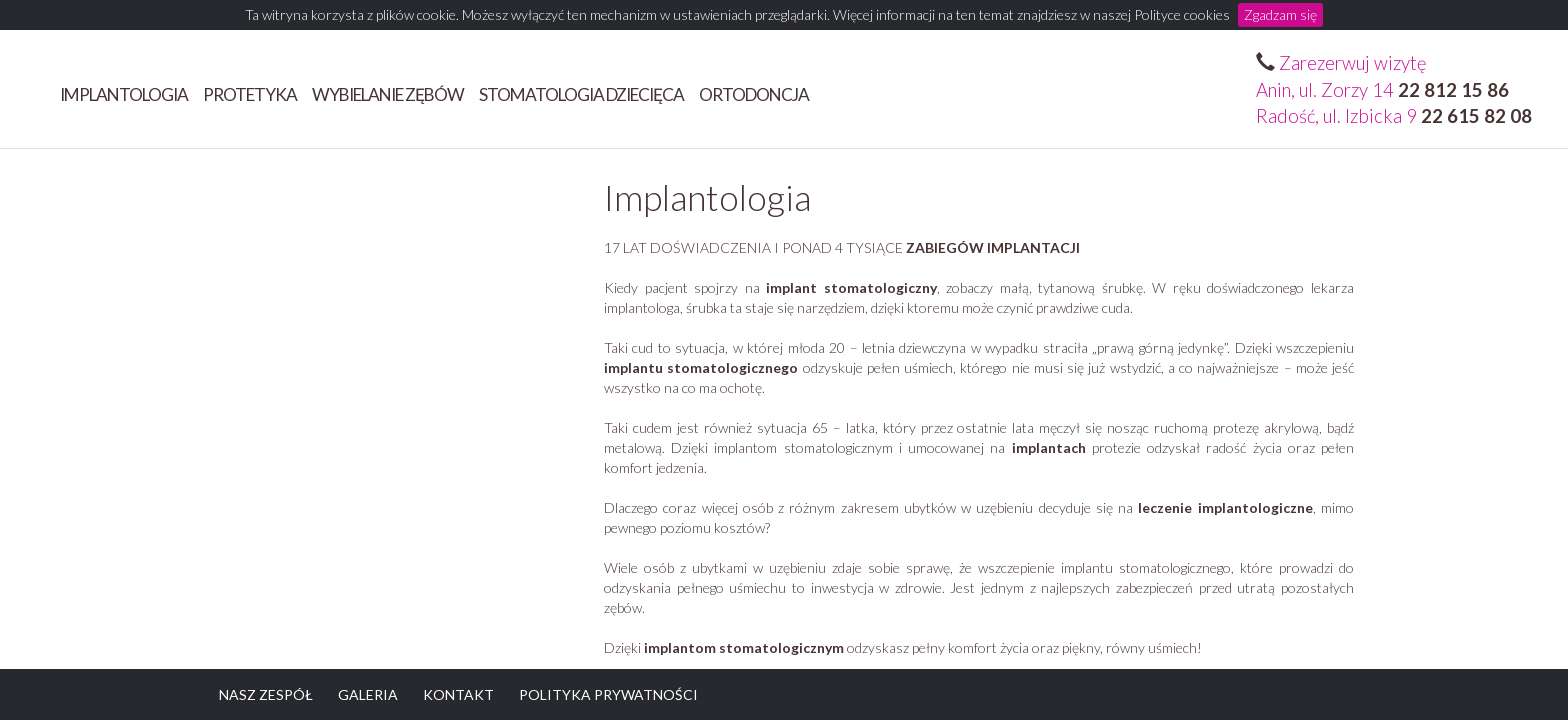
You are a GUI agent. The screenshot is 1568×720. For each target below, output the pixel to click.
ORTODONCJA (754, 94)
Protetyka (250, 94)
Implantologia (124, 94)
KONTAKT (458, 694)
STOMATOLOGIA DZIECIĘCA (581, 94)
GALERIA (368, 694)
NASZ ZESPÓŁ (266, 694)
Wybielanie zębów (388, 94)
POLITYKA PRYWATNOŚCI (608, 694)
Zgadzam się (1280, 14)
